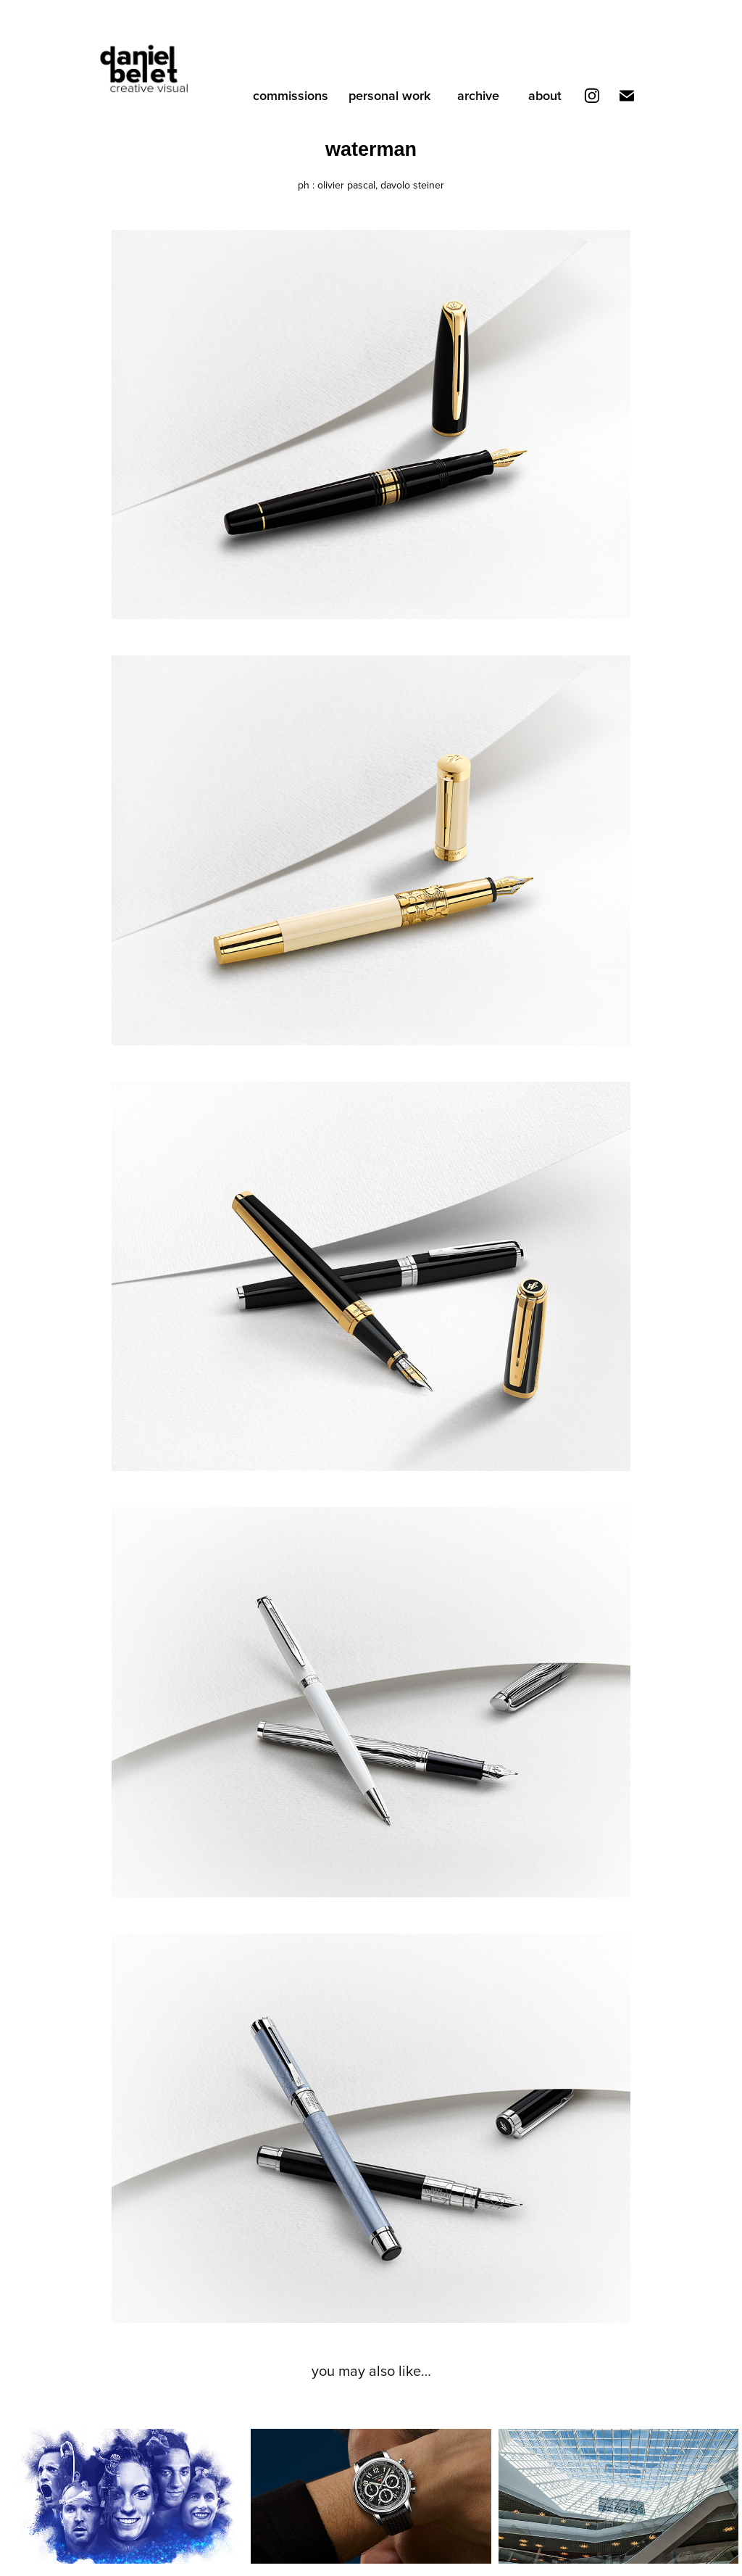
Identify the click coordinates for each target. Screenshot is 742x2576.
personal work (389, 95)
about (545, 95)
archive (478, 95)
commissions (290, 95)
